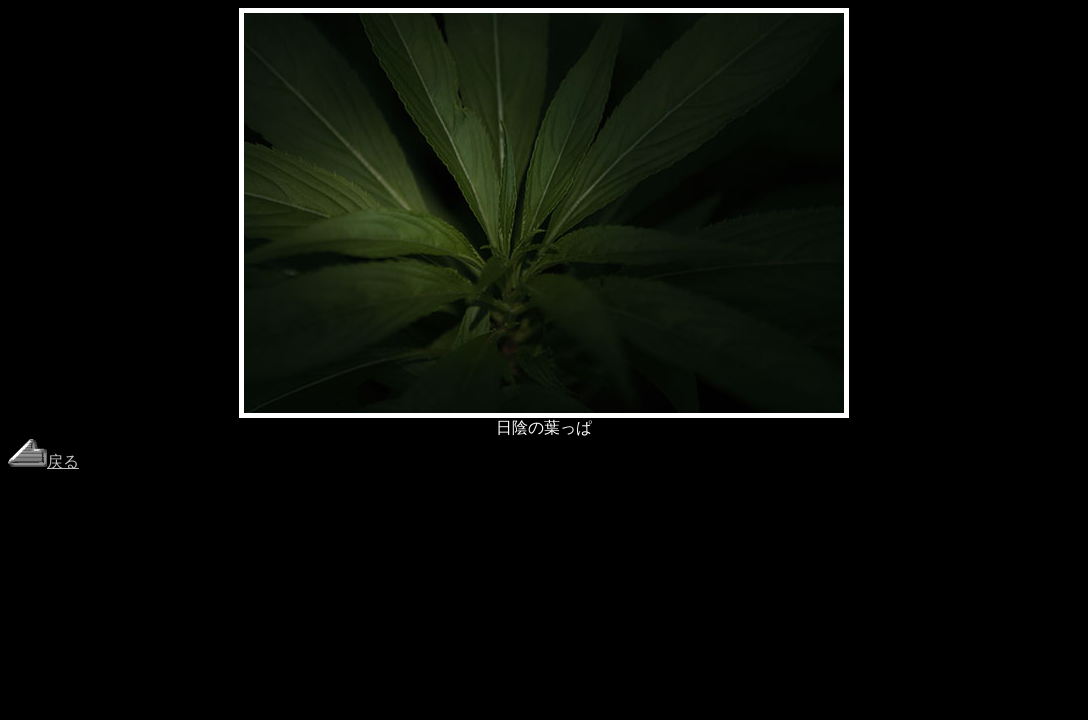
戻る (43, 461)
